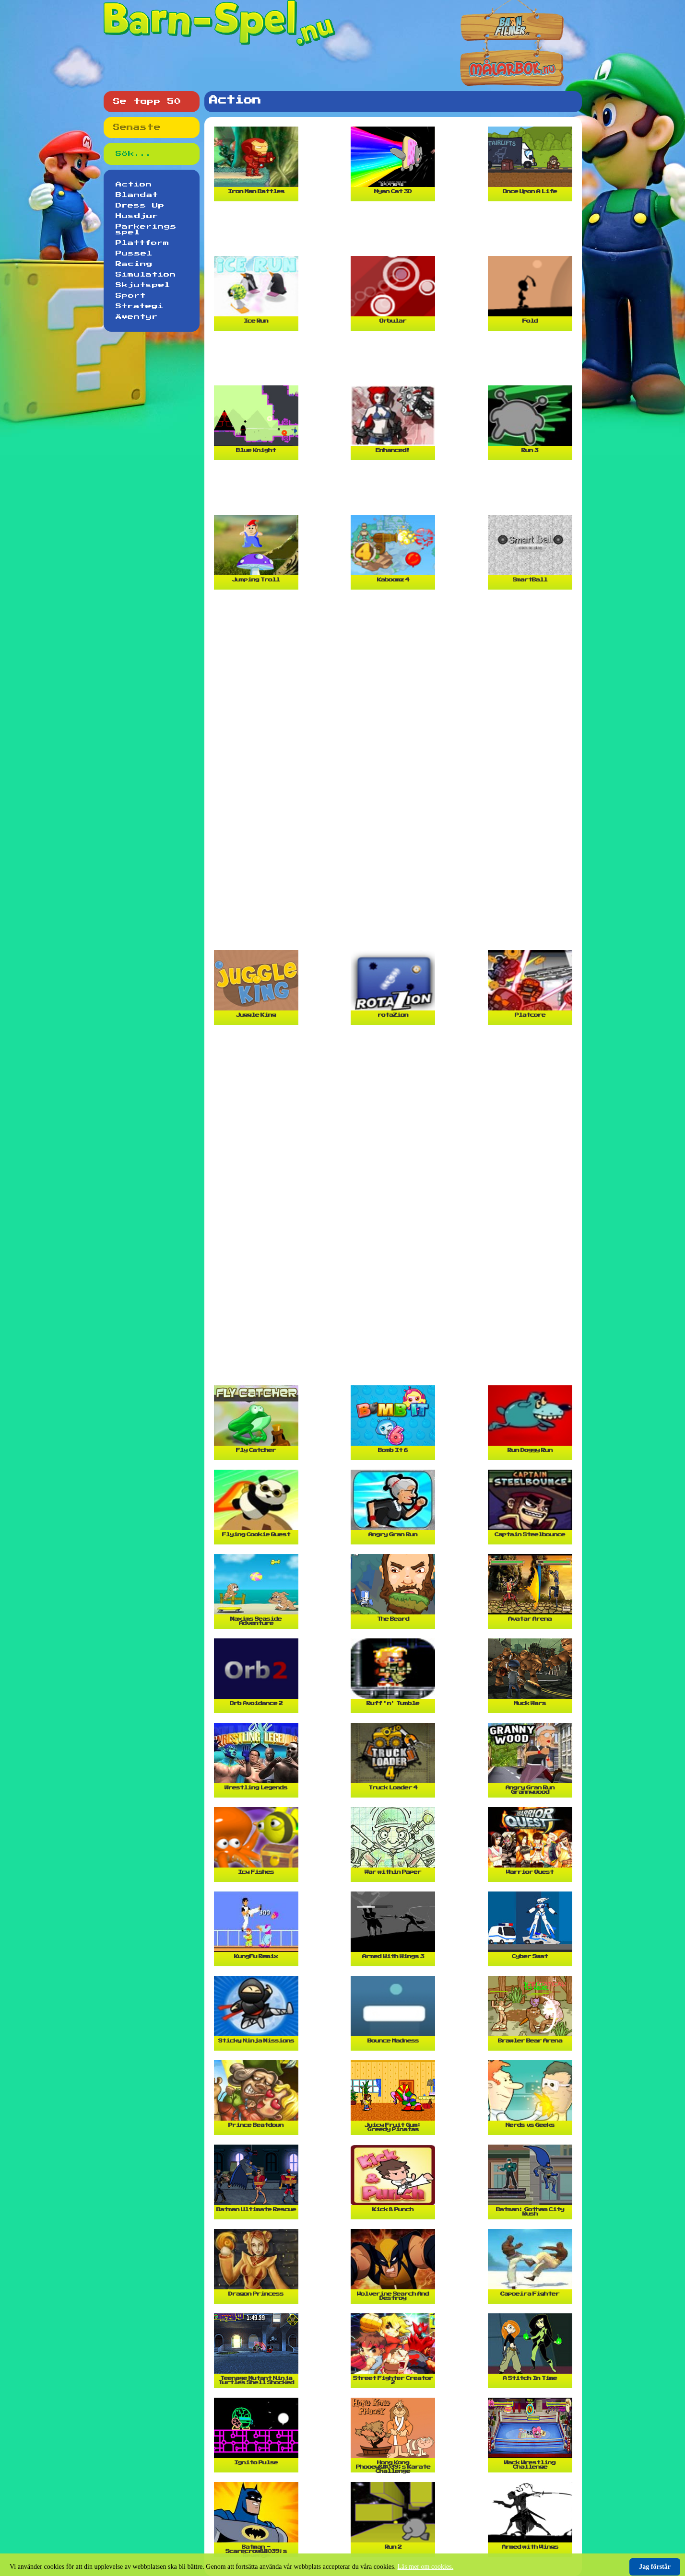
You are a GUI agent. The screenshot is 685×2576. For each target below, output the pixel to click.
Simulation (146, 275)
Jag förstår (655, 2566)
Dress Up (140, 206)
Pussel (134, 253)
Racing (134, 264)
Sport (131, 296)
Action (134, 184)
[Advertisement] (395, 232)
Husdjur (137, 216)
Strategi (140, 306)
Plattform (142, 243)
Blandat (137, 195)
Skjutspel (143, 285)
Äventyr (137, 317)
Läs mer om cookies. (426, 2566)
